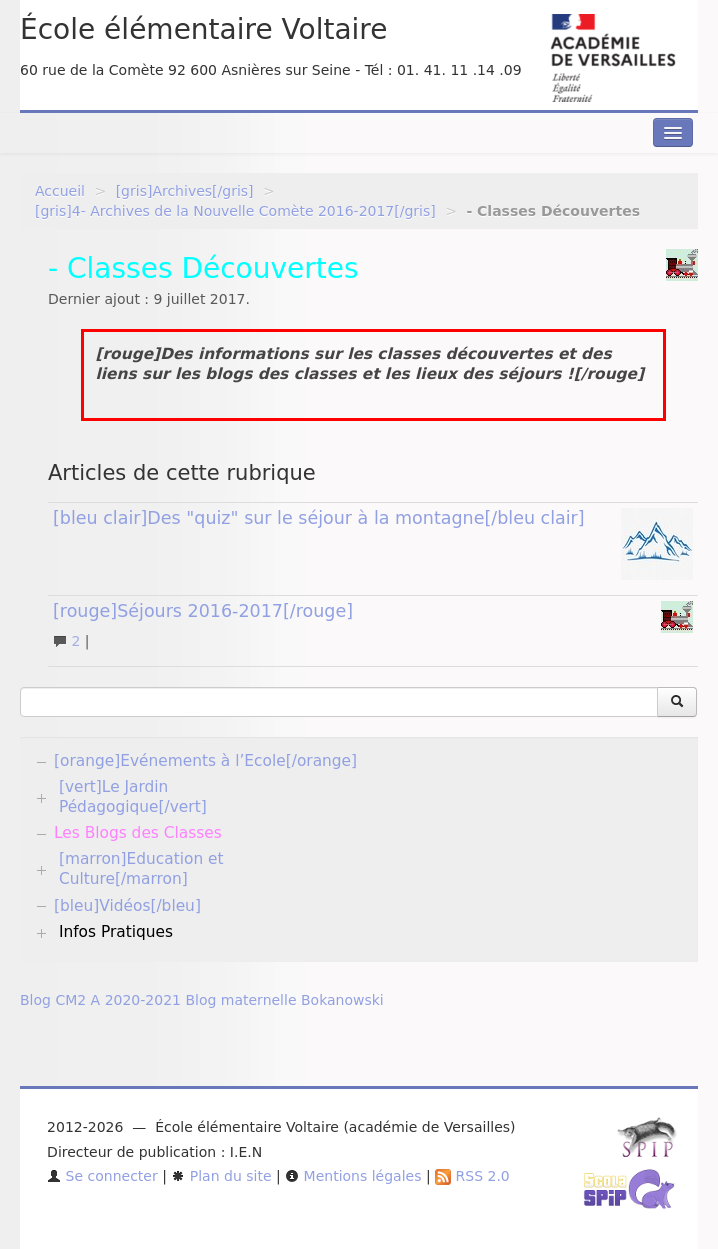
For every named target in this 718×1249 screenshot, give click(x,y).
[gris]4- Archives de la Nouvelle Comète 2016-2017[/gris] (235, 211)
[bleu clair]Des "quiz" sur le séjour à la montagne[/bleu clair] (319, 518)
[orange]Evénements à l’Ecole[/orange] (205, 761)
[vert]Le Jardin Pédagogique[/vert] (133, 797)
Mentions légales (353, 1176)
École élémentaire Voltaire (203, 29)
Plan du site (221, 1176)
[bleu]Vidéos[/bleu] (127, 906)
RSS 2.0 (472, 1176)
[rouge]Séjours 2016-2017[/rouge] (203, 611)
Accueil (60, 191)
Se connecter (102, 1176)
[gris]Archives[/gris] (185, 191)
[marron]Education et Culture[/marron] (141, 869)
